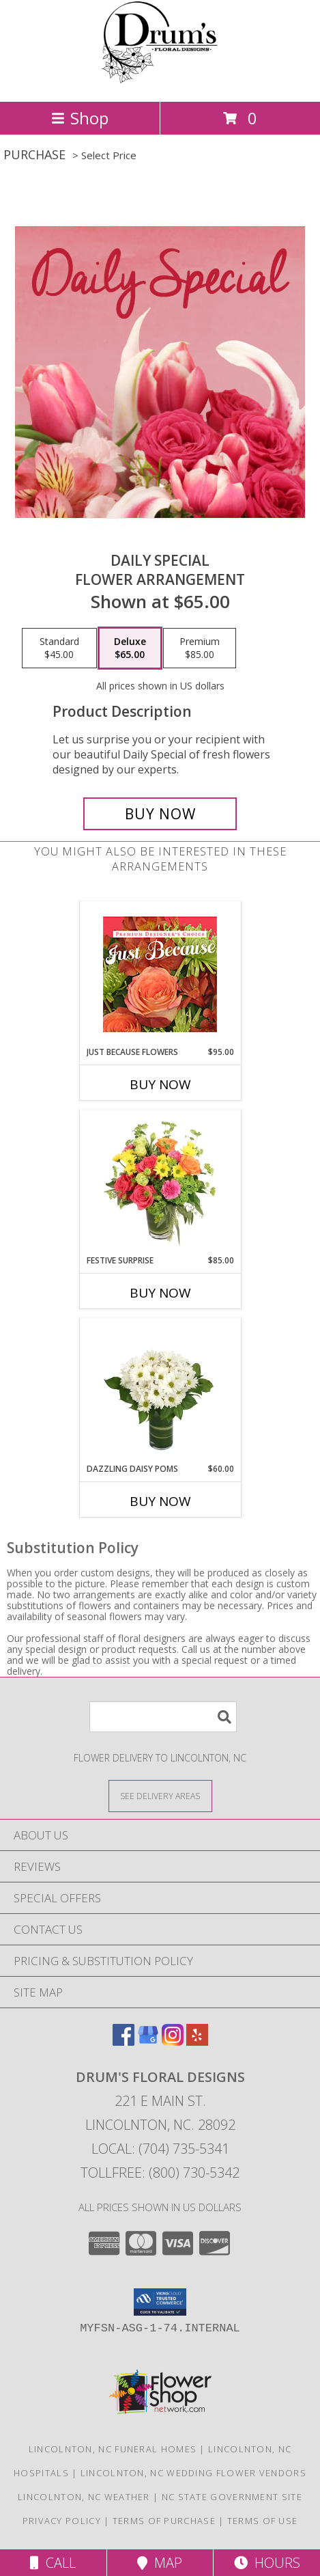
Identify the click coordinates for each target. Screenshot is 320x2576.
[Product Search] (163, 1716)
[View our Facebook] (123, 2041)
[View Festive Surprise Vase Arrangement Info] (160, 1182)
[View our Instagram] (173, 2041)
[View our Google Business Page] (148, 2041)
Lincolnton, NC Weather (84, 2497)
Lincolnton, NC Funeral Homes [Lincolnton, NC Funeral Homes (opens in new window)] (113, 2449)
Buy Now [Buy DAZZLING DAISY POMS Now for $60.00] (160, 1501)
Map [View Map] (159, 2562)
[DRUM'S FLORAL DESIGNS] (160, 81)
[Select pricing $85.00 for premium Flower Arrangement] (199, 648)
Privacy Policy (62, 2521)
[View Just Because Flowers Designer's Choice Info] (160, 974)
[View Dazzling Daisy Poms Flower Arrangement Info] (160, 1390)
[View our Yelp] (197, 2041)
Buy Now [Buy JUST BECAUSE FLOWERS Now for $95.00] (160, 1084)
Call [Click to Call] (53, 2562)
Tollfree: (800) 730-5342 (160, 2172)
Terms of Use (262, 2521)
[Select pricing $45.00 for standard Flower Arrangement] (59, 648)
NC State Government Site (232, 2497)
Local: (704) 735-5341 (160, 2148)
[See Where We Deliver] (160, 1795)
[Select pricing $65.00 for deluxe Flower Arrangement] (130, 648)
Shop (79, 118)
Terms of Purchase (164, 2521)
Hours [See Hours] (267, 2562)
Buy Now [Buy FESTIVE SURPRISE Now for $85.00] (160, 1293)
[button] (160, 2302)
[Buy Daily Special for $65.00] (160, 813)
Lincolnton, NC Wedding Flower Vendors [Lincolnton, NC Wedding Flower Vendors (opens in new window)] (193, 2473)
